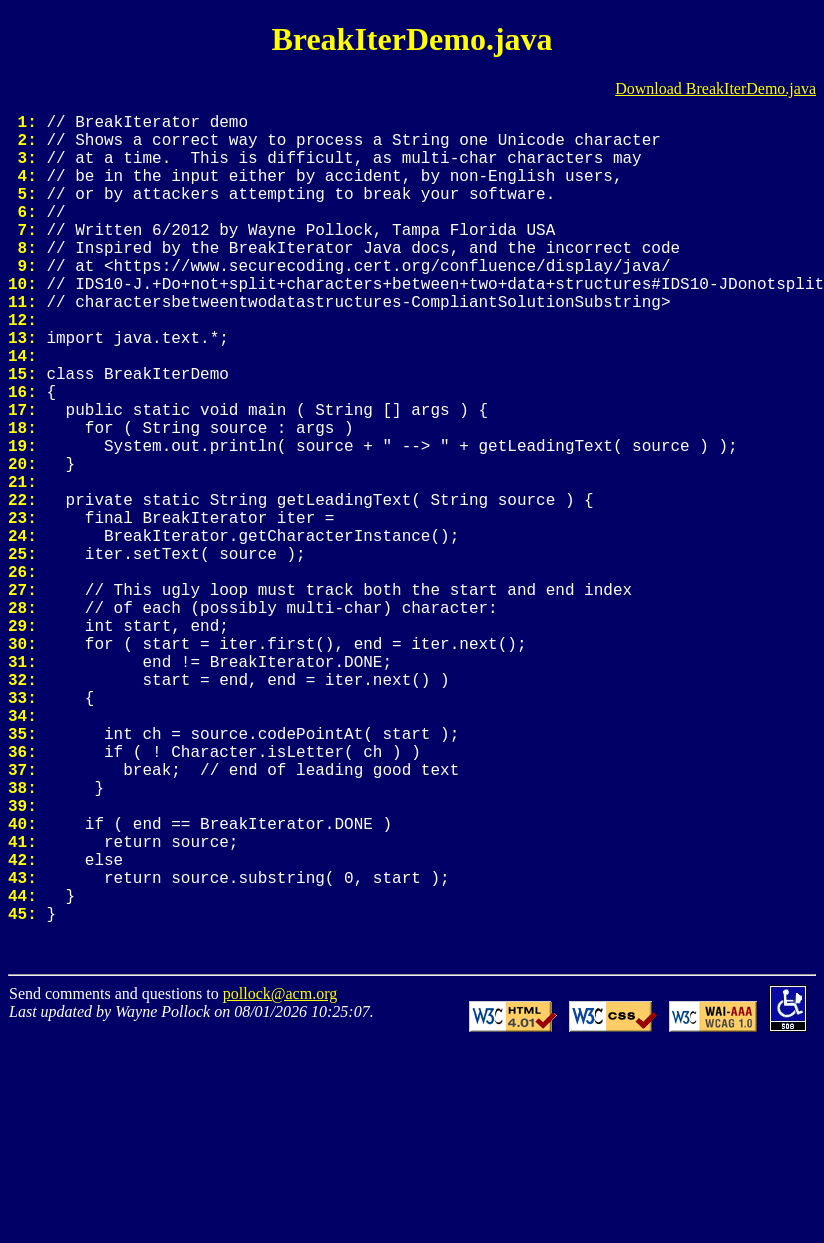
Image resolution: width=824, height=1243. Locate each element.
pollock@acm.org (280, 1173)
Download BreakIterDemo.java (715, 88)
